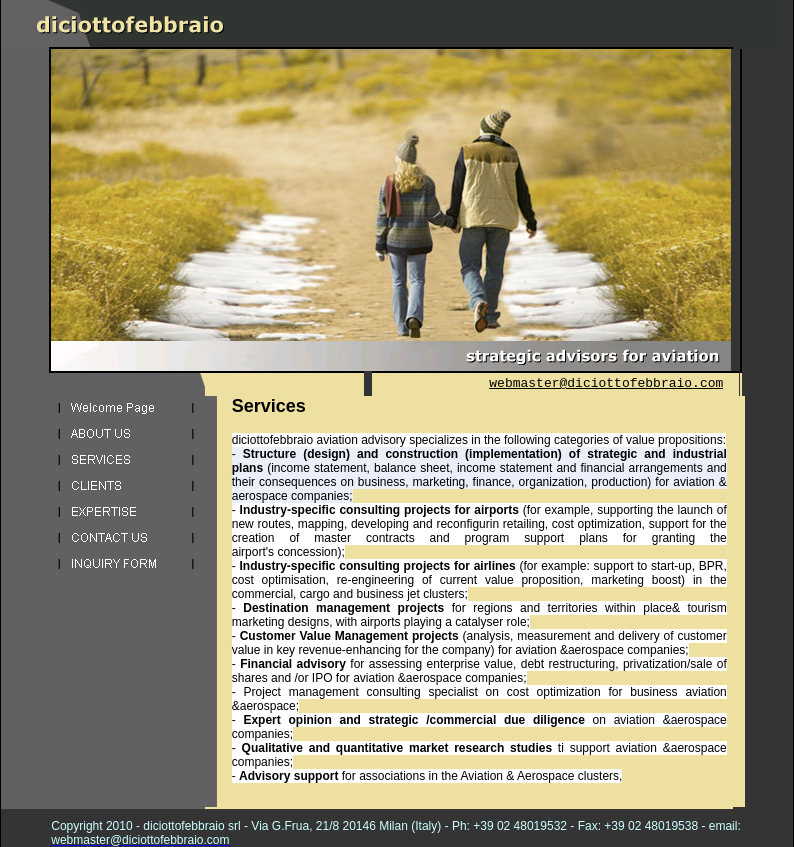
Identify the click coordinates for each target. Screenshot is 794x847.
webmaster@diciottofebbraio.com (606, 383)
